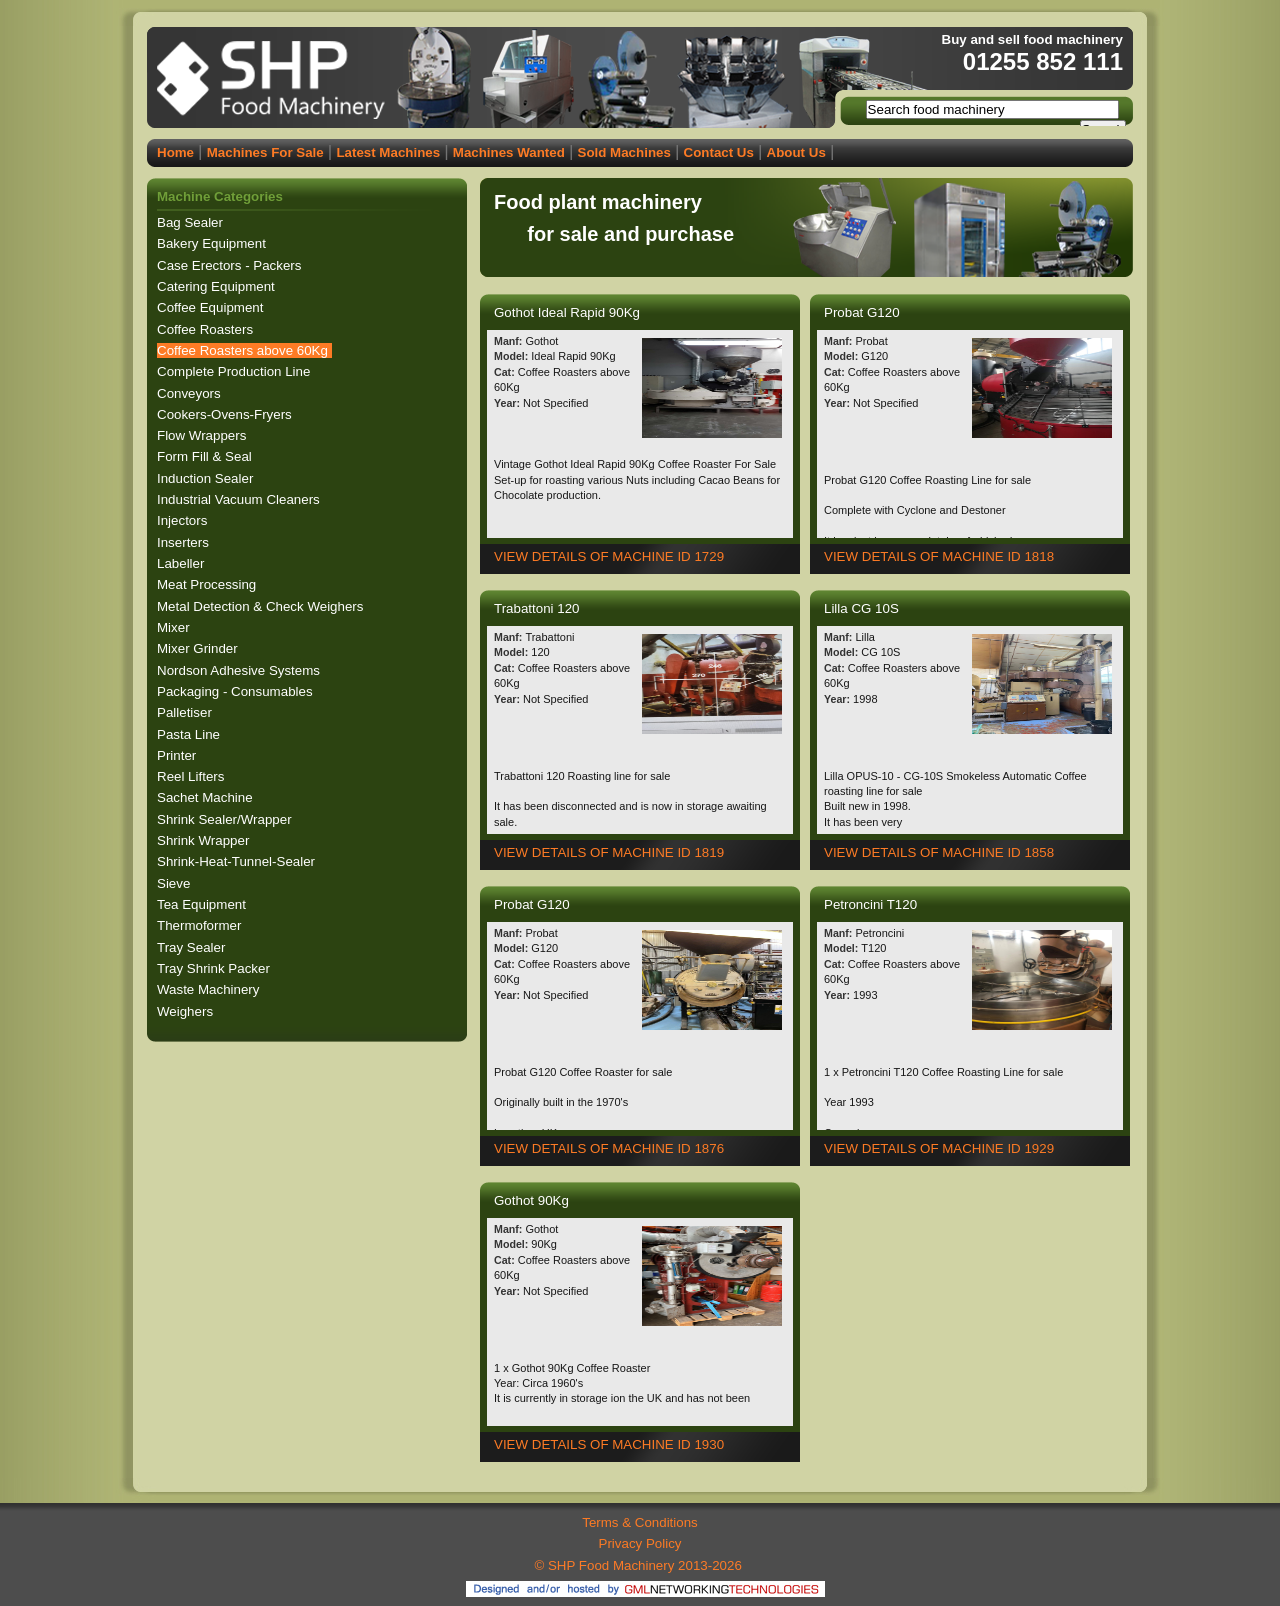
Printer (178, 755)
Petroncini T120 (872, 904)
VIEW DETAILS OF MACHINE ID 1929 (939, 1148)
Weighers (187, 1011)
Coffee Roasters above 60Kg (244, 350)
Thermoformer (201, 925)
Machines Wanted (509, 152)
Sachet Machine (206, 797)
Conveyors (190, 393)
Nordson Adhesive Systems (240, 670)
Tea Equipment (203, 904)
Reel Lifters (192, 776)
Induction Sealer (207, 478)
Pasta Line (190, 734)
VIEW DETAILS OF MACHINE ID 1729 (609, 556)
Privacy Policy (640, 1543)
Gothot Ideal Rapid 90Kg (569, 312)
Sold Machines (624, 152)
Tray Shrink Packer (215, 968)
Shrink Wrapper (205, 840)
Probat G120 (863, 312)
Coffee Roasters (207, 329)
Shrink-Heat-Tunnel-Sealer (238, 861)
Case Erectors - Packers (231, 265)
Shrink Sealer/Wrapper (226, 819)
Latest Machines (388, 152)
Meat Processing (208, 584)
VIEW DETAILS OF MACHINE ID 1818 (939, 556)
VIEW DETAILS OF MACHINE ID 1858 (939, 852)
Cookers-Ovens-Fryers (226, 414)
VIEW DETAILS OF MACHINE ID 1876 (609, 1148)
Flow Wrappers (203, 435)
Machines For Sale (265, 152)
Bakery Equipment (213, 243)
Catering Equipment (218, 286)
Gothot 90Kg (533, 1200)
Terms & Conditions (640, 1522)
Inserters (185, 542)
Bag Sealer (192, 222)
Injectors (184, 520)
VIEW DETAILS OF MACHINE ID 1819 (609, 852)
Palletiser (186, 712)
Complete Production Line (235, 371)
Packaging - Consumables (236, 691)
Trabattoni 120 (538, 608)
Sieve (175, 883)
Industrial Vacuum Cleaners (240, 499)
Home (175, 152)
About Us (796, 152)
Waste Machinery (210, 989)
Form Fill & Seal (206, 456)
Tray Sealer (193, 947)
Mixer (175, 627)
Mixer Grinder (199, 648)
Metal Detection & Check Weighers (262, 606)
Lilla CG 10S (863, 608)
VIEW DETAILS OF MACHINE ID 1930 (609, 1444)
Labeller (182, 563)
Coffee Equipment (212, 307)
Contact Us (719, 152)
